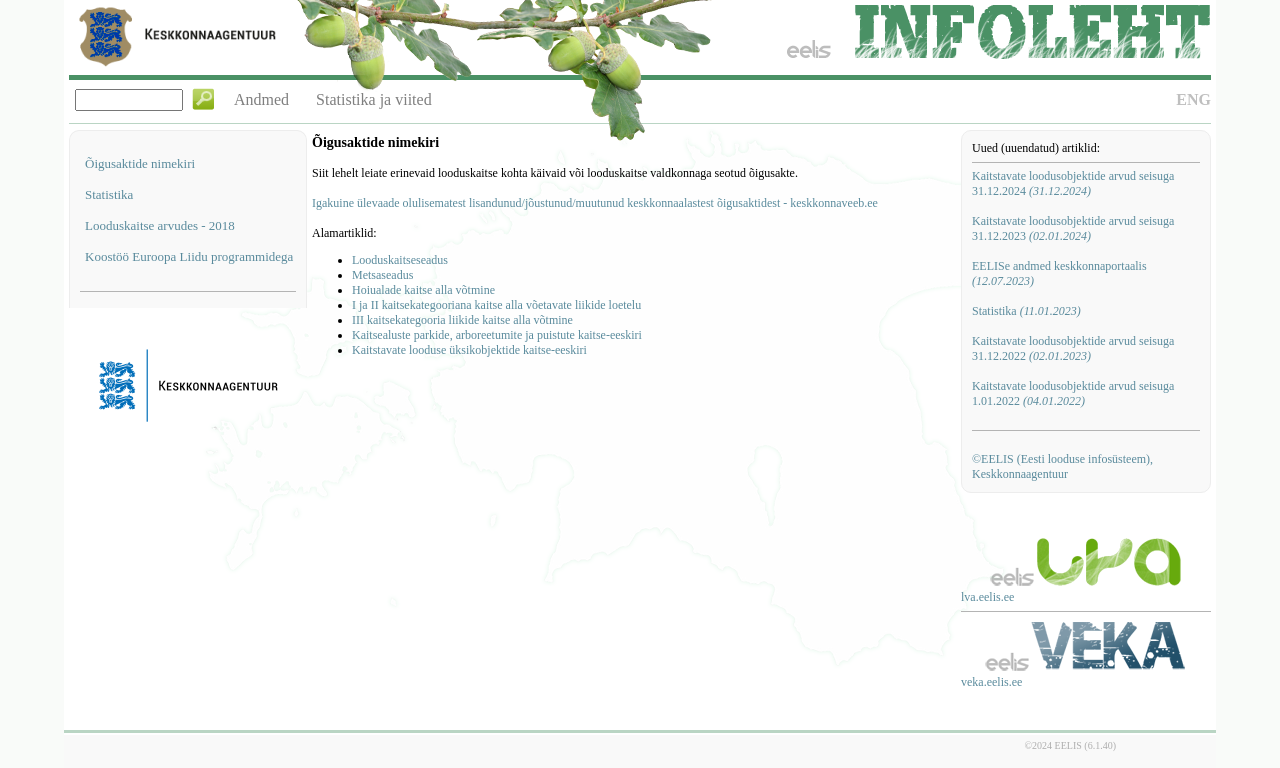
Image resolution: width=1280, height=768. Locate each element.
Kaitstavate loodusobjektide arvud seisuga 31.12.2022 (1073, 348)
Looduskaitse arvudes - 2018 (160, 225)
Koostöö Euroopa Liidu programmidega (189, 256)
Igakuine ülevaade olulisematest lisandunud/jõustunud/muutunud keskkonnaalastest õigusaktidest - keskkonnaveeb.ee (595, 203)
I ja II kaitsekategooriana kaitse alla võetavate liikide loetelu (496, 305)
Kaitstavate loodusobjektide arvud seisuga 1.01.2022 (1073, 393)
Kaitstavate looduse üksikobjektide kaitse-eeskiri (469, 350)
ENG (1193, 99)
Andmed (261, 99)
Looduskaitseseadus (400, 260)
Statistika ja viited (374, 99)
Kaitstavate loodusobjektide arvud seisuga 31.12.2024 (1073, 183)
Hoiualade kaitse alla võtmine (423, 290)
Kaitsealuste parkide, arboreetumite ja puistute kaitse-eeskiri (497, 335)
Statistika (109, 194)
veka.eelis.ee (991, 682)
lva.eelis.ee (987, 597)
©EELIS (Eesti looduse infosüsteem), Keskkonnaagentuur (1062, 466)
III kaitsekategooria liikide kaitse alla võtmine (462, 320)
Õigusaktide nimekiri (140, 163)
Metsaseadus (382, 275)
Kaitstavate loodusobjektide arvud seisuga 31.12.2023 (1073, 228)
